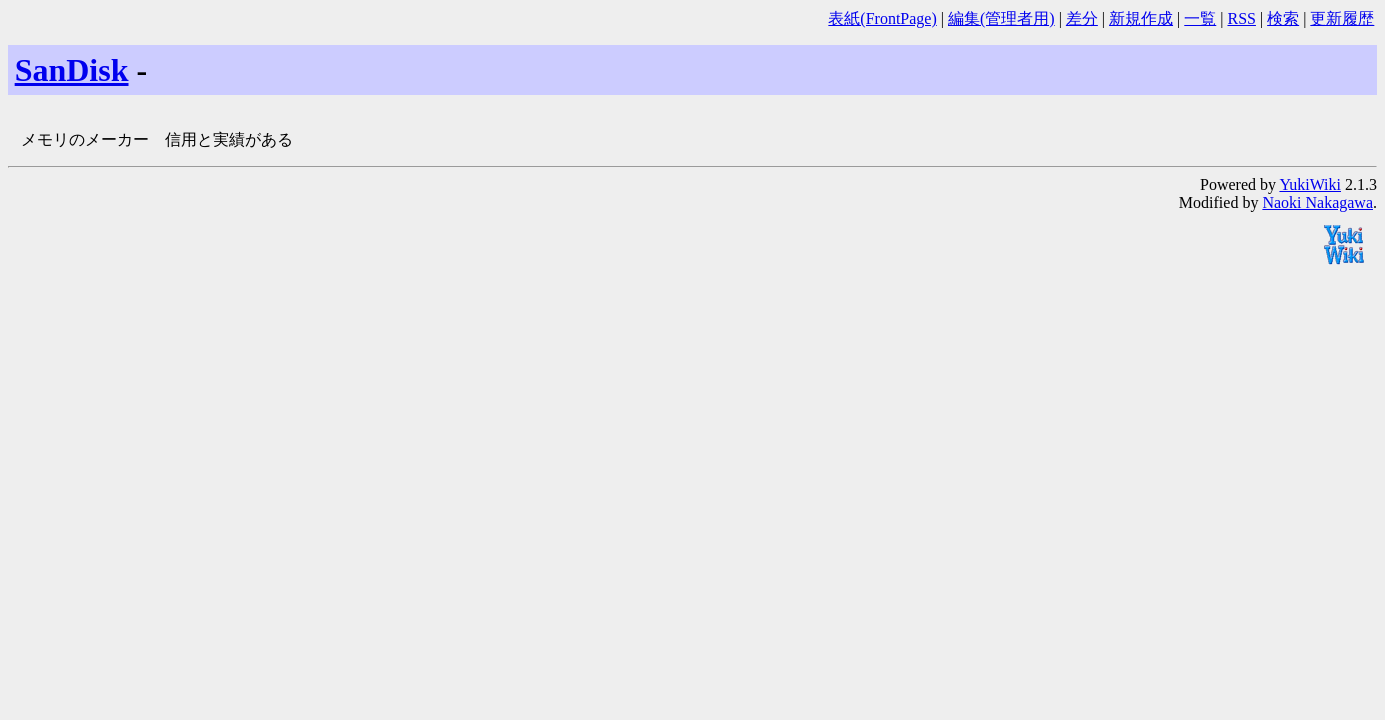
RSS (1241, 18)
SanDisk (72, 70)
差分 (1082, 18)
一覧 (1200, 18)
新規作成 (1141, 18)
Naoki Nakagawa (1317, 202)
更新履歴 (1342, 18)
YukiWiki (1310, 184)
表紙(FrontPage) (882, 18)
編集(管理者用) (1001, 18)
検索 (1283, 18)
